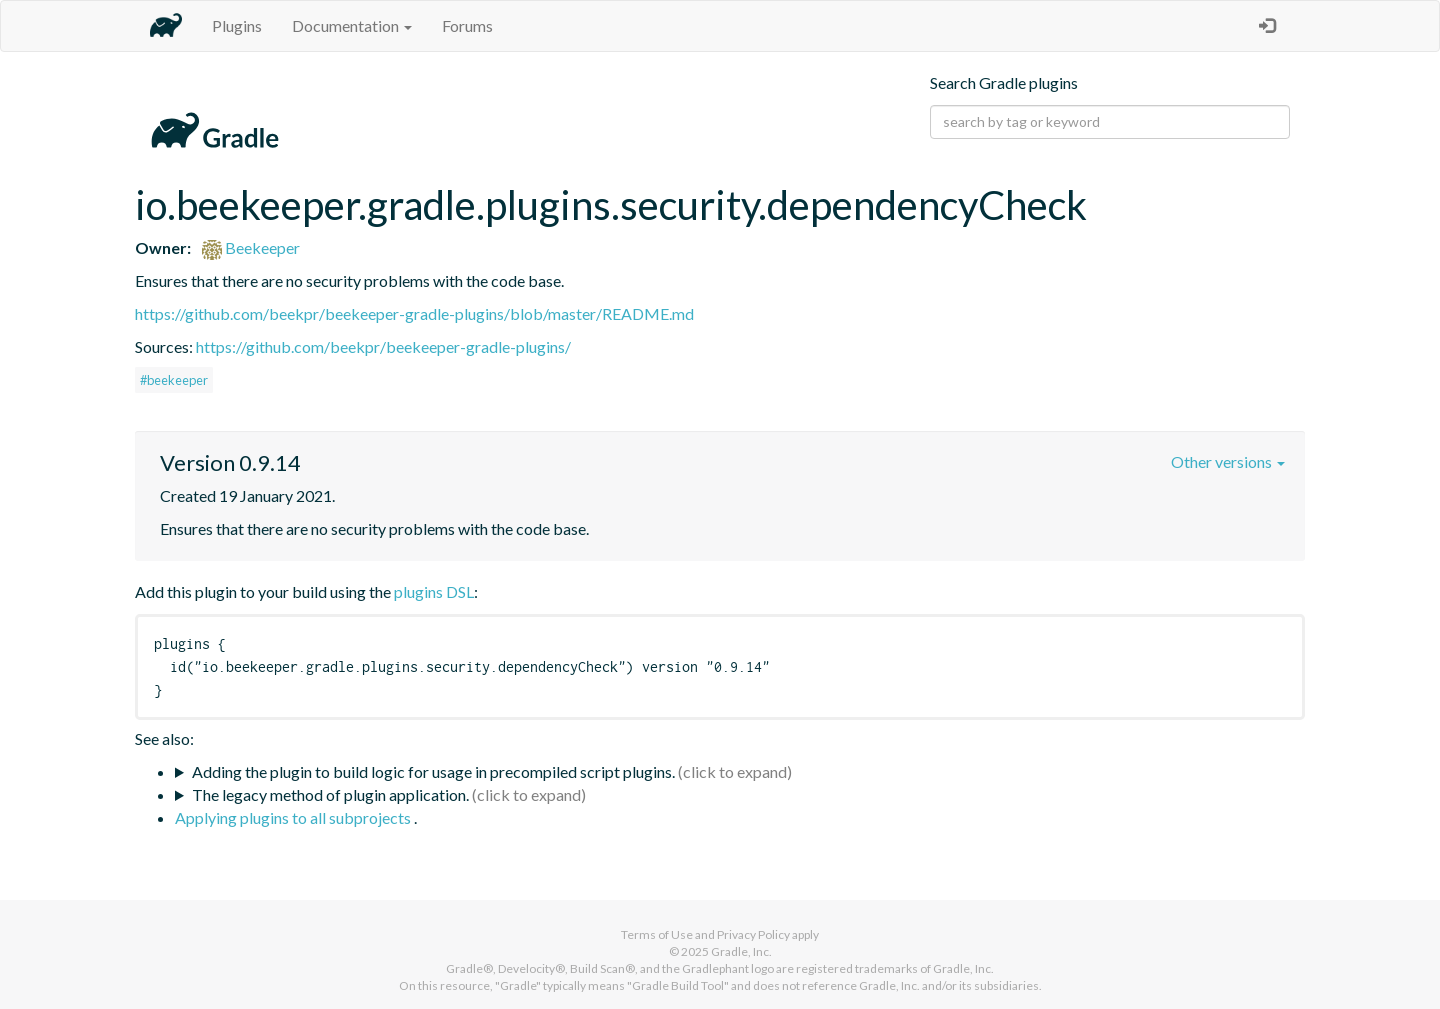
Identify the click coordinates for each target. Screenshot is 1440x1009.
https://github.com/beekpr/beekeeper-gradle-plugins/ (383, 346)
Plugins (237, 25)
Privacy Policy (753, 934)
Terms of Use (657, 934)
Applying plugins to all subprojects (294, 817)
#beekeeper (174, 380)
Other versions (1228, 461)
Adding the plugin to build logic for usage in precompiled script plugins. (433, 771)
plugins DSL (434, 591)
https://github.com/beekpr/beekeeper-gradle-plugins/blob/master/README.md (414, 313)
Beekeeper (251, 247)
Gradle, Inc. (741, 951)
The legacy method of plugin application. (330, 794)
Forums (467, 25)
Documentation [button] (352, 25)
